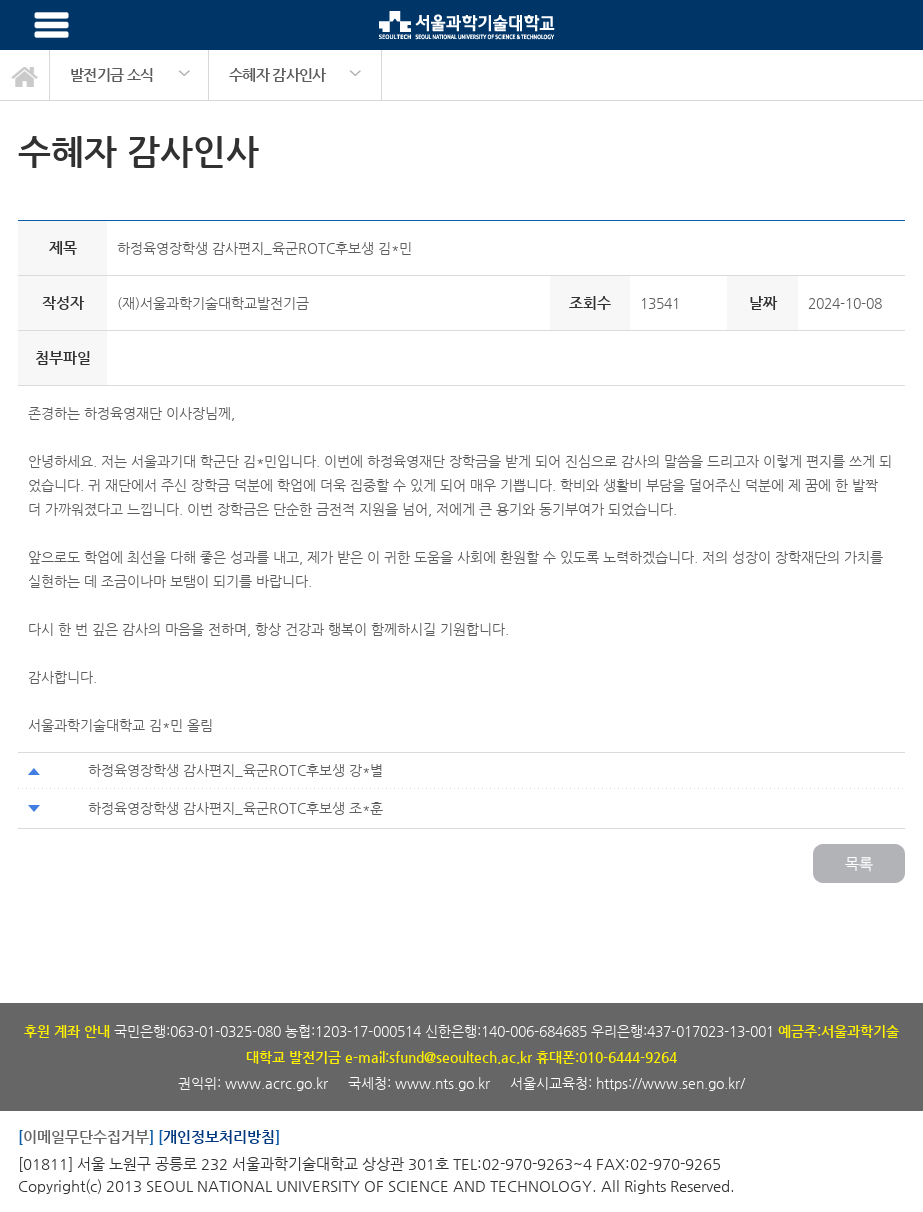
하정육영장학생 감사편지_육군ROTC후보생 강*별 (235, 770)
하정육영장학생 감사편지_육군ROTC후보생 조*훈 (235, 808)
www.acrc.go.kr (278, 1083)
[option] (129, 75)
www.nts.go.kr (442, 1083)
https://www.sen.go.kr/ (670, 1083)
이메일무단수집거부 (86, 1136)
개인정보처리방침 (219, 1136)
